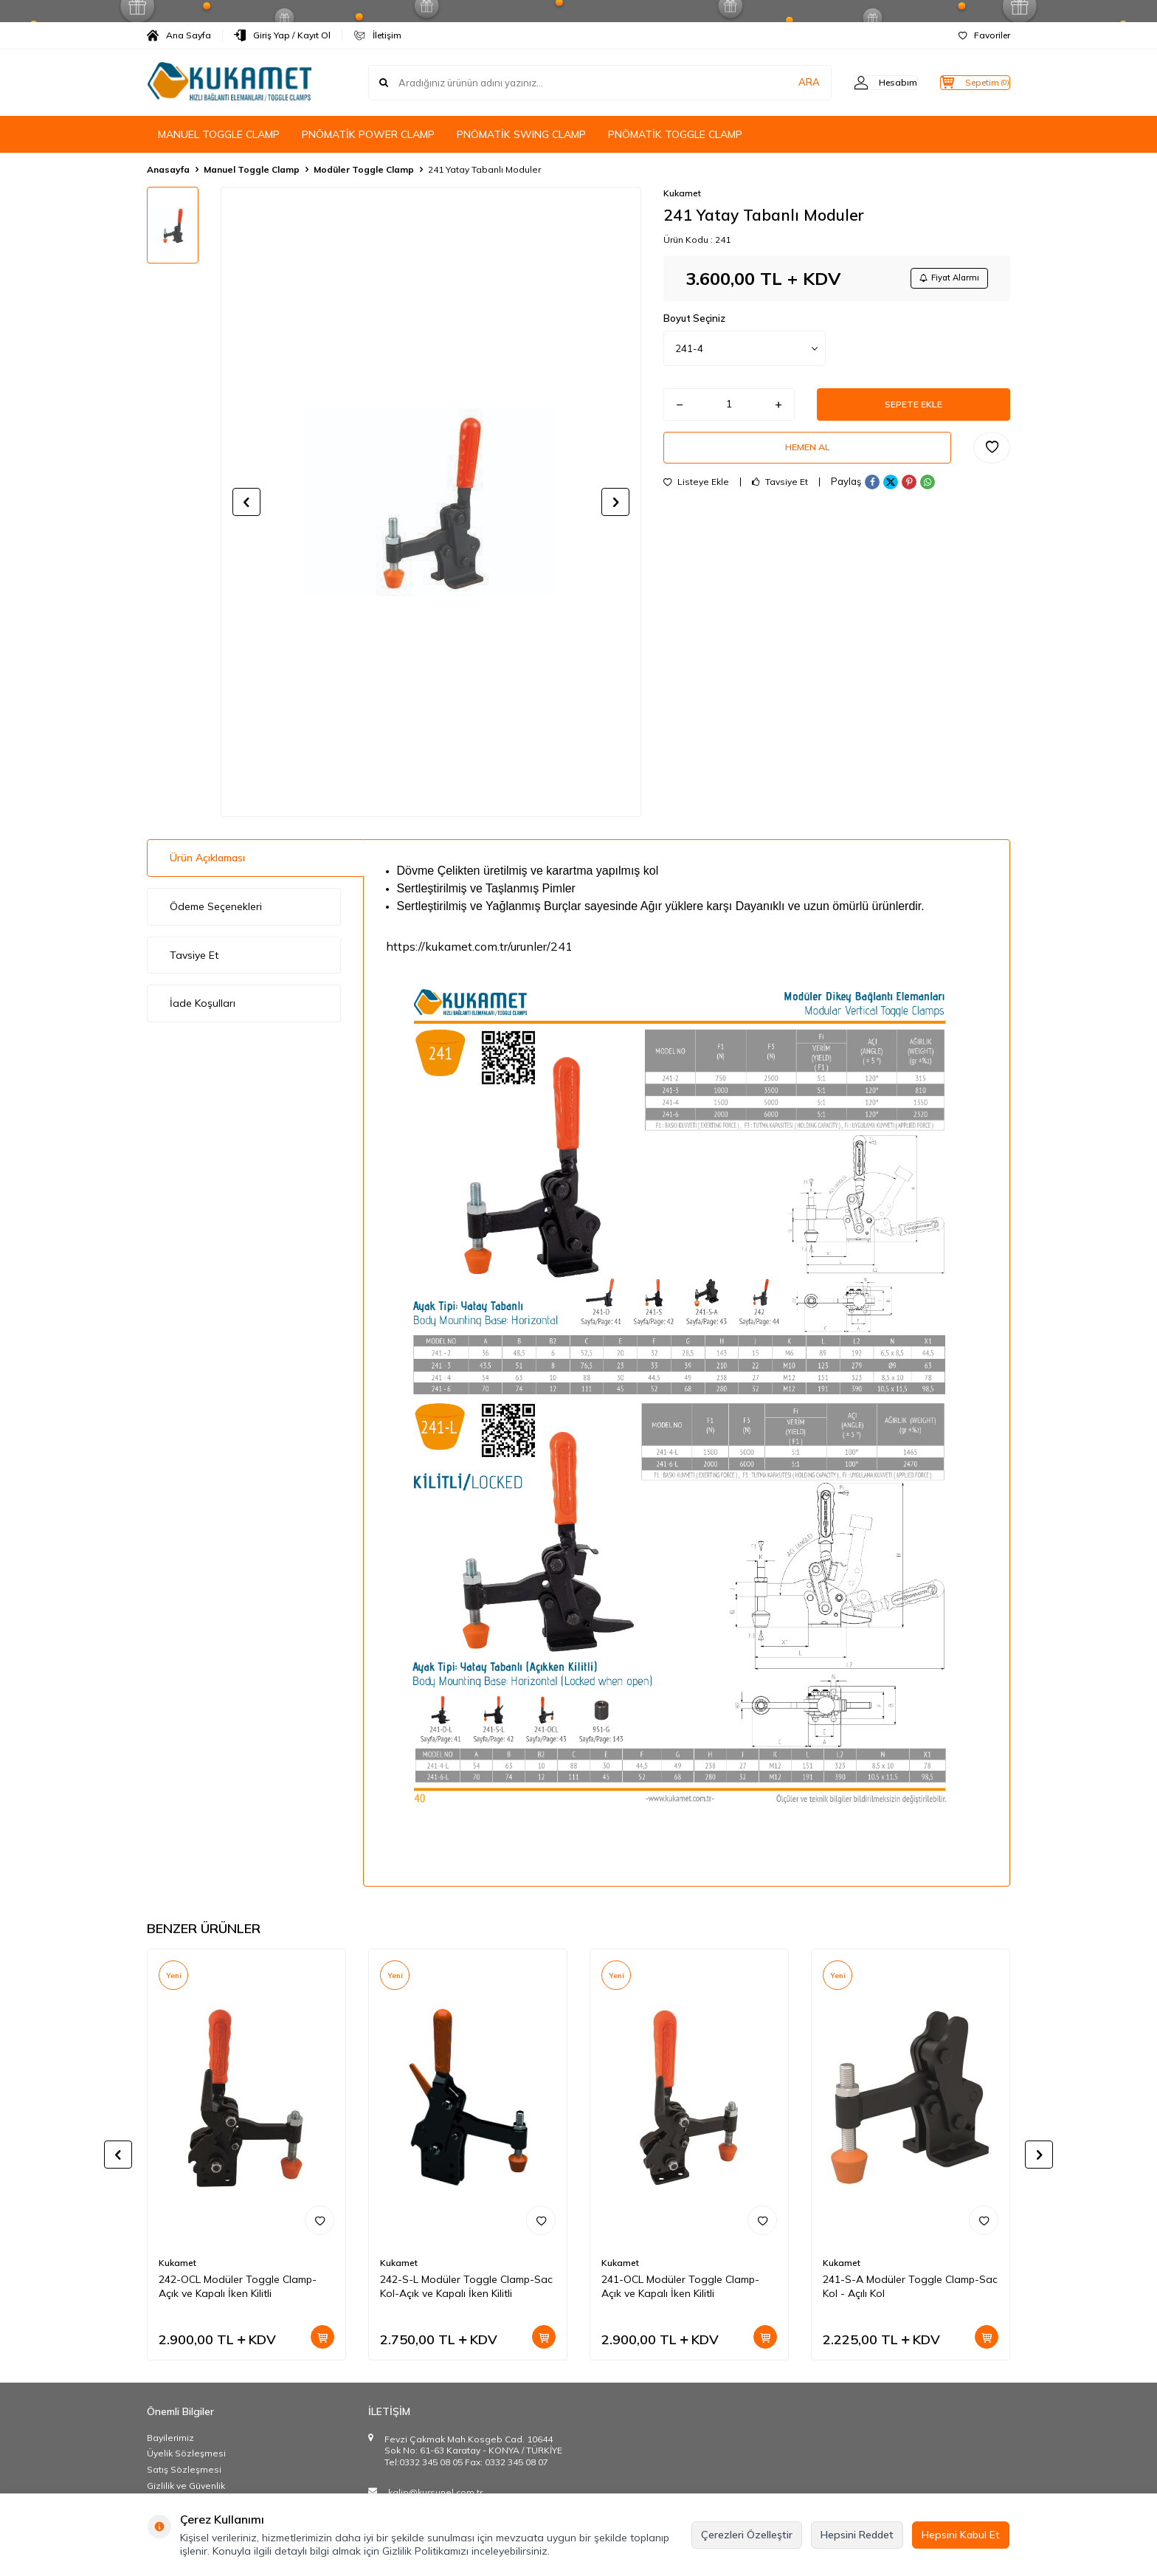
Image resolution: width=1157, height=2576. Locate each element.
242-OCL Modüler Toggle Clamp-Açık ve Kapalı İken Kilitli (238, 2286)
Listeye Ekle (696, 495)
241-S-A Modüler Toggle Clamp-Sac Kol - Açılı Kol (910, 2286)
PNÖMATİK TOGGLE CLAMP (675, 134)
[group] (430, 501)
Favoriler (984, 35)
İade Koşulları (202, 1003)
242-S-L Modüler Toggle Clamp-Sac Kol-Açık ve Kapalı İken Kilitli (466, 2286)
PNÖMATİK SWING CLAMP (521, 134)
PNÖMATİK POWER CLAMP (368, 134)
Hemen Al (807, 457)
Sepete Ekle (913, 409)
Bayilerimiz (170, 2437)
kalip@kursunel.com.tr (435, 2492)
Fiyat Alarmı (944, 279)
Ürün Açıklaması (207, 857)
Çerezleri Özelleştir (746, 2534)
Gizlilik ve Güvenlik (186, 2485)
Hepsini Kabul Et (961, 2534)
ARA (779, 82)
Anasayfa (168, 169)
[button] (246, 502)
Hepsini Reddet (857, 2534)
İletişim (377, 35)
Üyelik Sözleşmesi (186, 2453)
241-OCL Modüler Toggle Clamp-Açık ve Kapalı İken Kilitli (680, 2286)
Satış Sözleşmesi (184, 2469)
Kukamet (682, 193)
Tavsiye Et (780, 495)
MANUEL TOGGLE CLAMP (219, 134)
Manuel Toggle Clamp (252, 169)
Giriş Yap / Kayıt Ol (282, 35)
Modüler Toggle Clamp (364, 169)
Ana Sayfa (179, 35)
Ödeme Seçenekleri (216, 906)
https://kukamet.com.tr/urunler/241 (479, 946)
